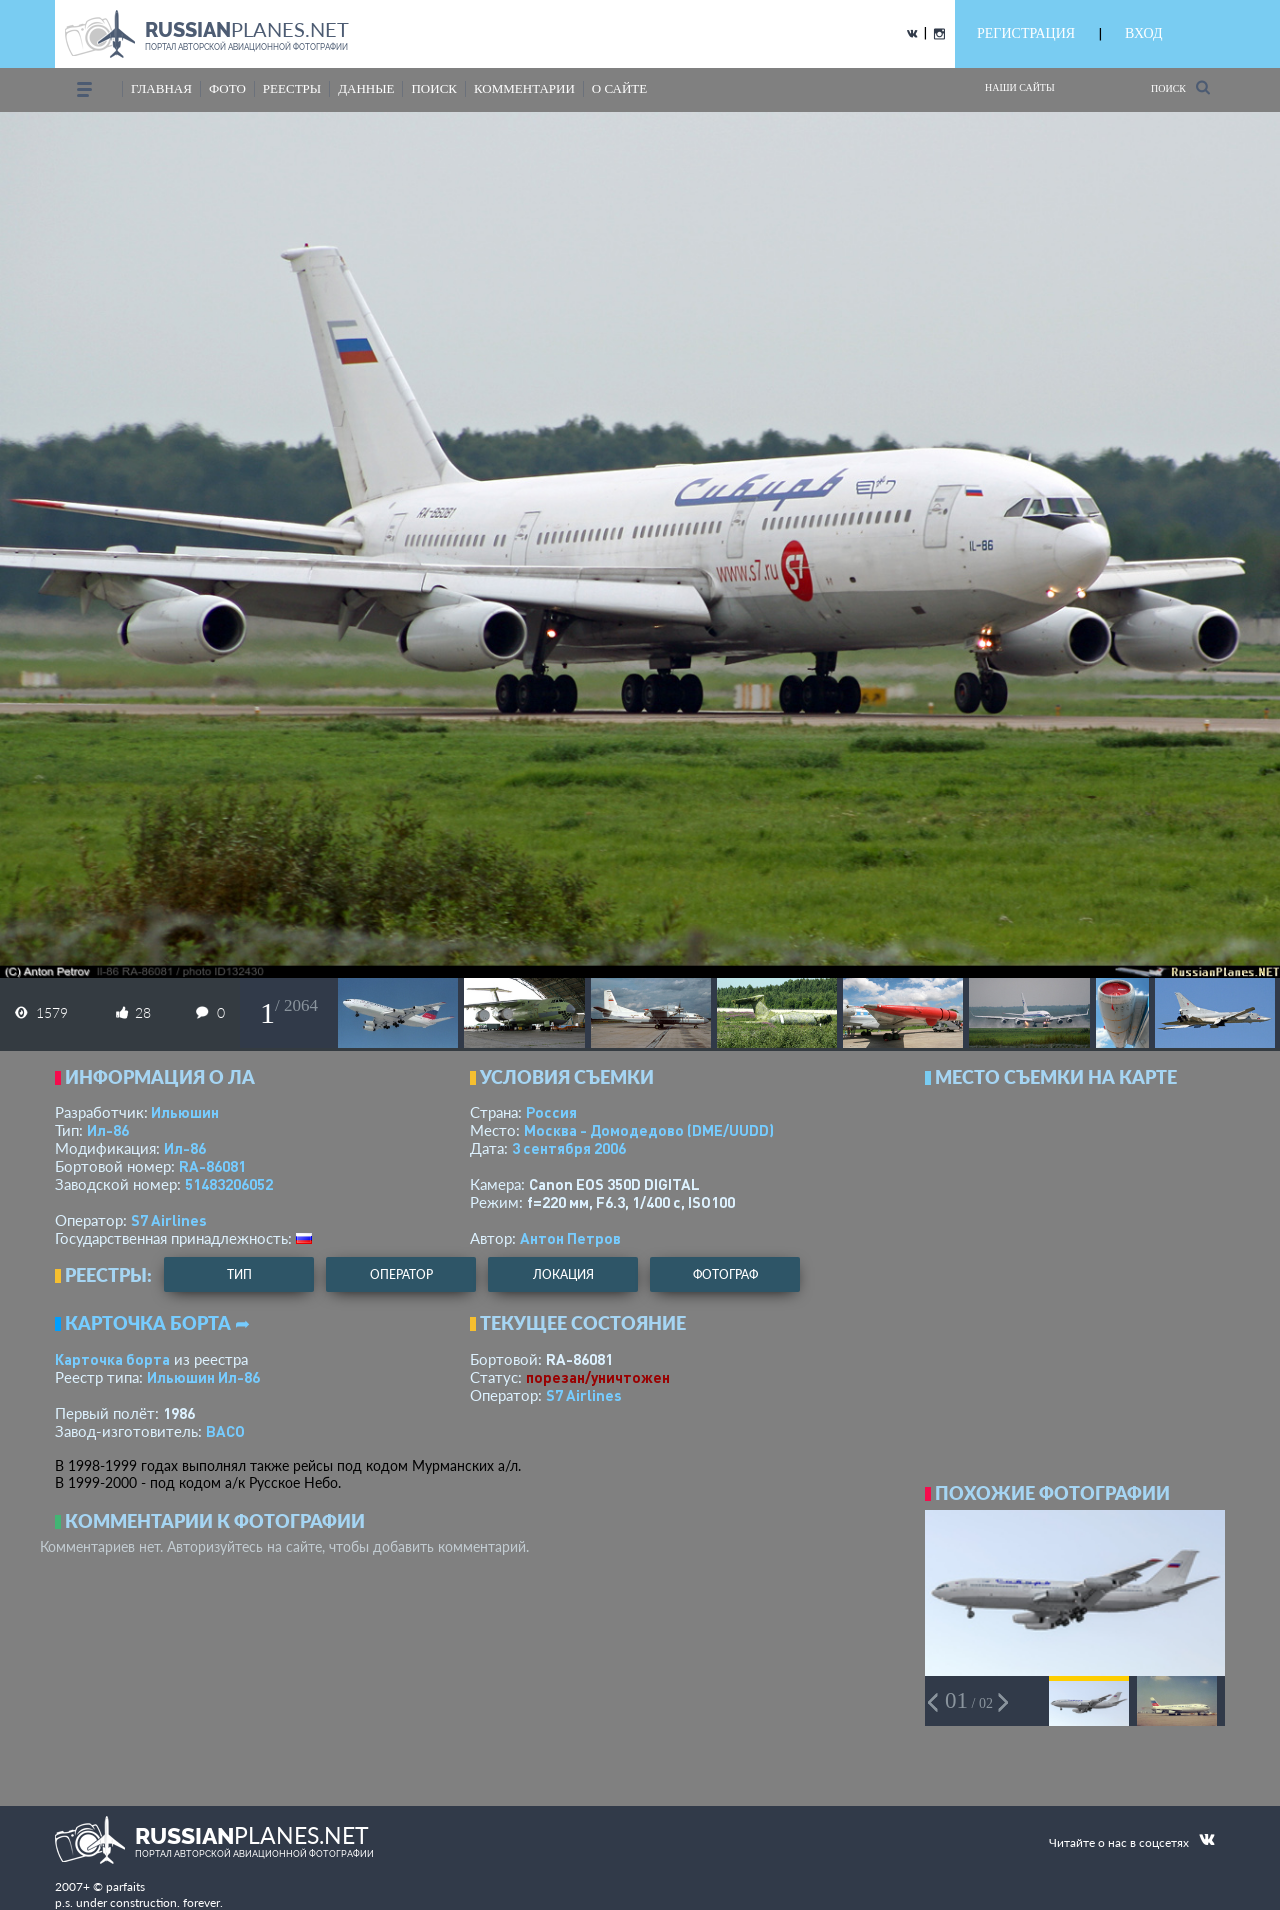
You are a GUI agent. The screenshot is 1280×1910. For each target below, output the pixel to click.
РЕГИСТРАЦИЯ (1026, 33)
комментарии (524, 88)
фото (227, 88)
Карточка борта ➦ (157, 1323)
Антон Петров (570, 1238)
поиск (434, 88)
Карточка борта (112, 1359)
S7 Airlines (169, 1220)
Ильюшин (185, 1112)
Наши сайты (1020, 87)
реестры (292, 88)
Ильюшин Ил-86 (203, 1377)
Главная (161, 88)
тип (239, 1274)
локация (563, 1274)
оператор (401, 1274)
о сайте (619, 88)
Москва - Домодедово (649, 1130)
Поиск (1180, 87)
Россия (551, 1112)
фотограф (725, 1274)
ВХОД (1143, 33)
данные (366, 88)
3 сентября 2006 (569, 1148)
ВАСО (225, 1431)
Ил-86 (108, 1130)
